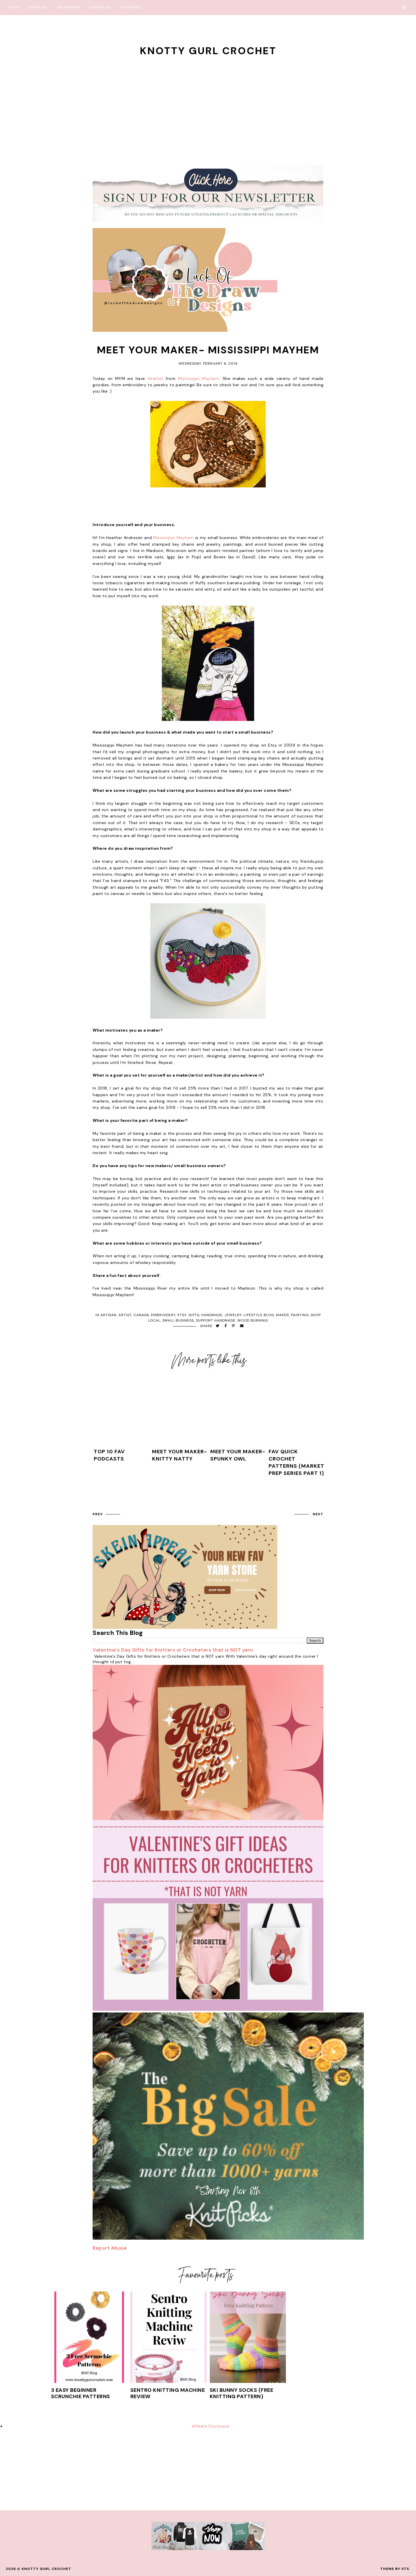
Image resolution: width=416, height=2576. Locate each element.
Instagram (68, 7)
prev (98, 1514)
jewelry (233, 1315)
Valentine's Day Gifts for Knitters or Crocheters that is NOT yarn (173, 1650)
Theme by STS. (395, 2568)
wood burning (252, 1320)
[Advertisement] (208, 101)
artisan (108, 1315)
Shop (14, 7)
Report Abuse (110, 2248)
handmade (211, 1315)
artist (125, 1315)
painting (300, 1315)
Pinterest (132, 7)
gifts (193, 1315)
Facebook (100, 7)
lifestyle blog (259, 1315)
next (318, 1514)
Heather (155, 378)
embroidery (163, 1315)
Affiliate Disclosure (211, 2426)
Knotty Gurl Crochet (208, 50)
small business (178, 1320)
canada (141, 1315)
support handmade (215, 1320)
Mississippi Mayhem (199, 378)
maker (282, 1315)
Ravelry (38, 7)
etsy (181, 1315)
